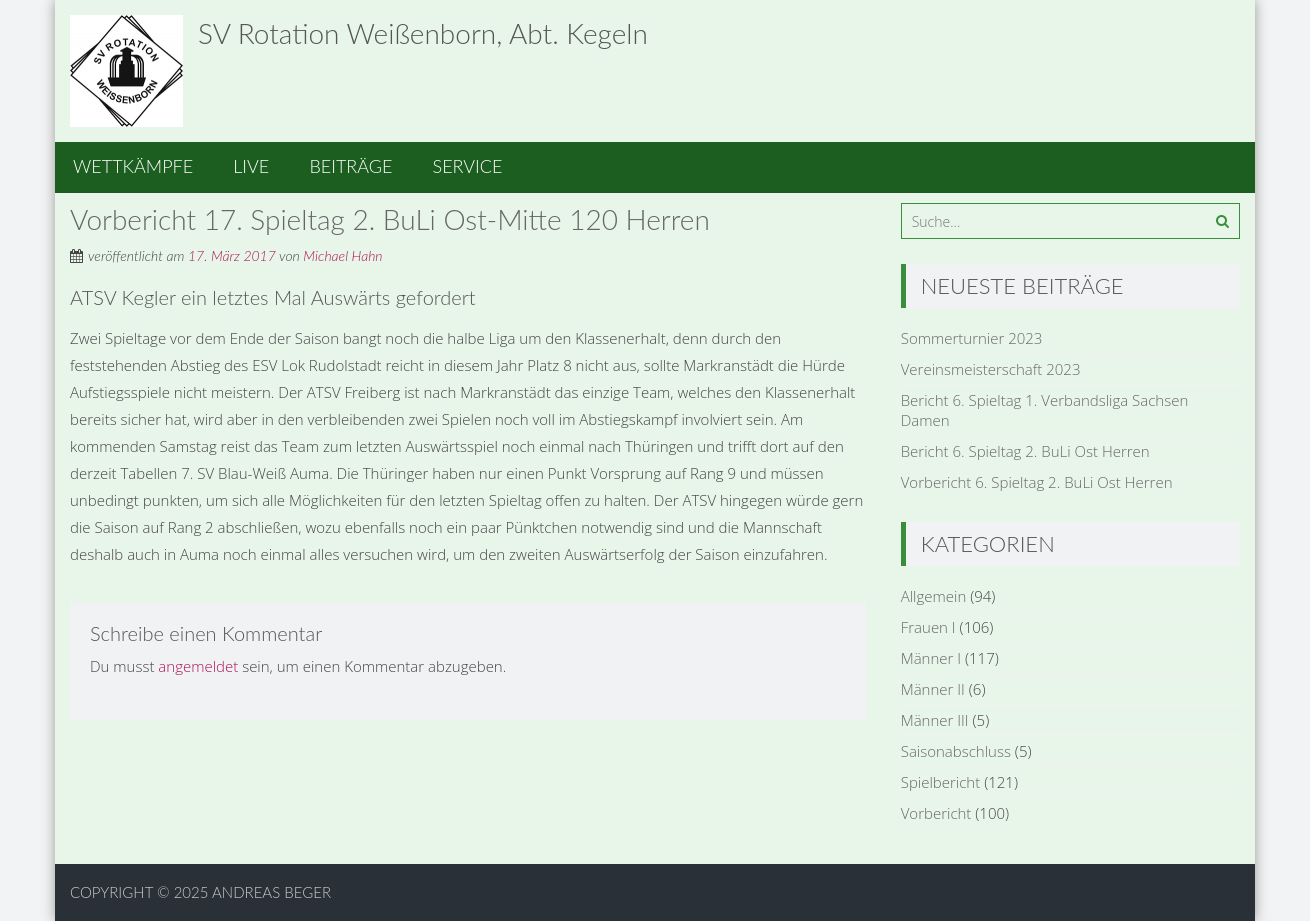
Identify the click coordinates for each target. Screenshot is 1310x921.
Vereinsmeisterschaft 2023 (991, 369)
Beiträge (350, 166)
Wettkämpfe (133, 166)
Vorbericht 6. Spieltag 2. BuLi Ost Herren (1037, 482)
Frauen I (928, 627)
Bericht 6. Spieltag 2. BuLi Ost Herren (1025, 451)
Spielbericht (941, 782)
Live (251, 166)
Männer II (933, 689)
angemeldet (198, 666)
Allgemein (934, 596)
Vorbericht (936, 813)
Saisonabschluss (956, 751)
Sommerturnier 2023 (972, 338)
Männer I (931, 658)
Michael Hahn (342, 255)
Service (468, 166)
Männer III (935, 720)
